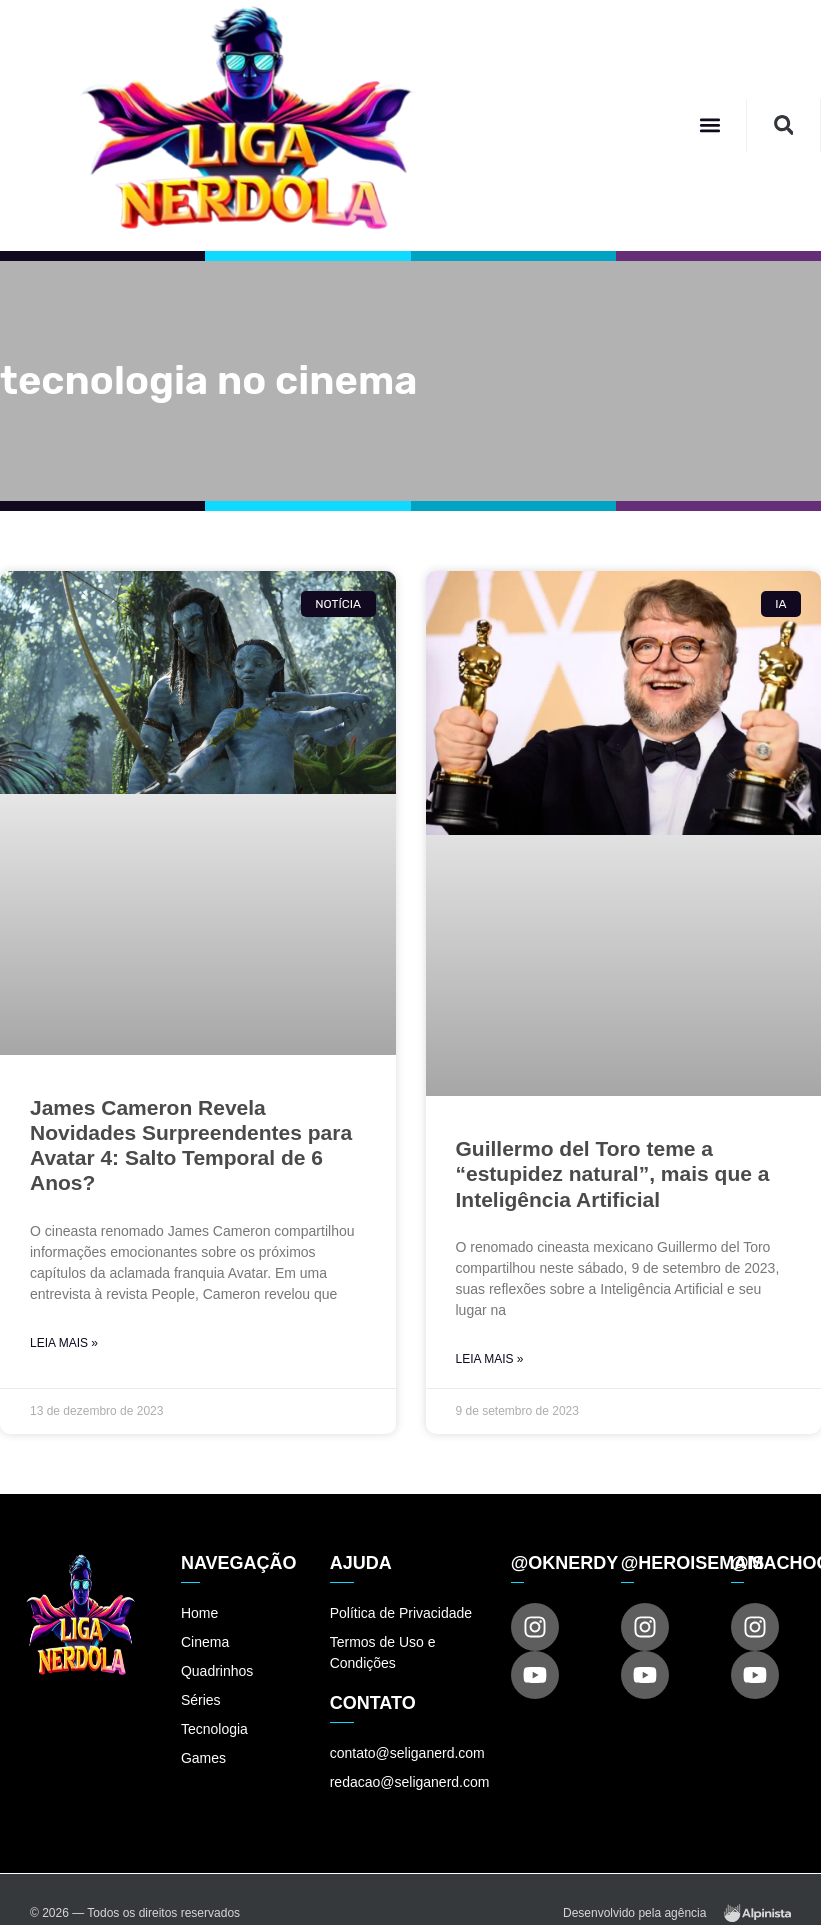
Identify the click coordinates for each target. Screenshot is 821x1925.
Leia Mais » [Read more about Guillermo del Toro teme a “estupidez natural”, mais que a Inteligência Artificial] (490, 1359)
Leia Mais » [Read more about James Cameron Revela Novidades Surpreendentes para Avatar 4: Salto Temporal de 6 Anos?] (64, 1343)
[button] (709, 125)
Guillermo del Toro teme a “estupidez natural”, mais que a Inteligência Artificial (613, 1173)
